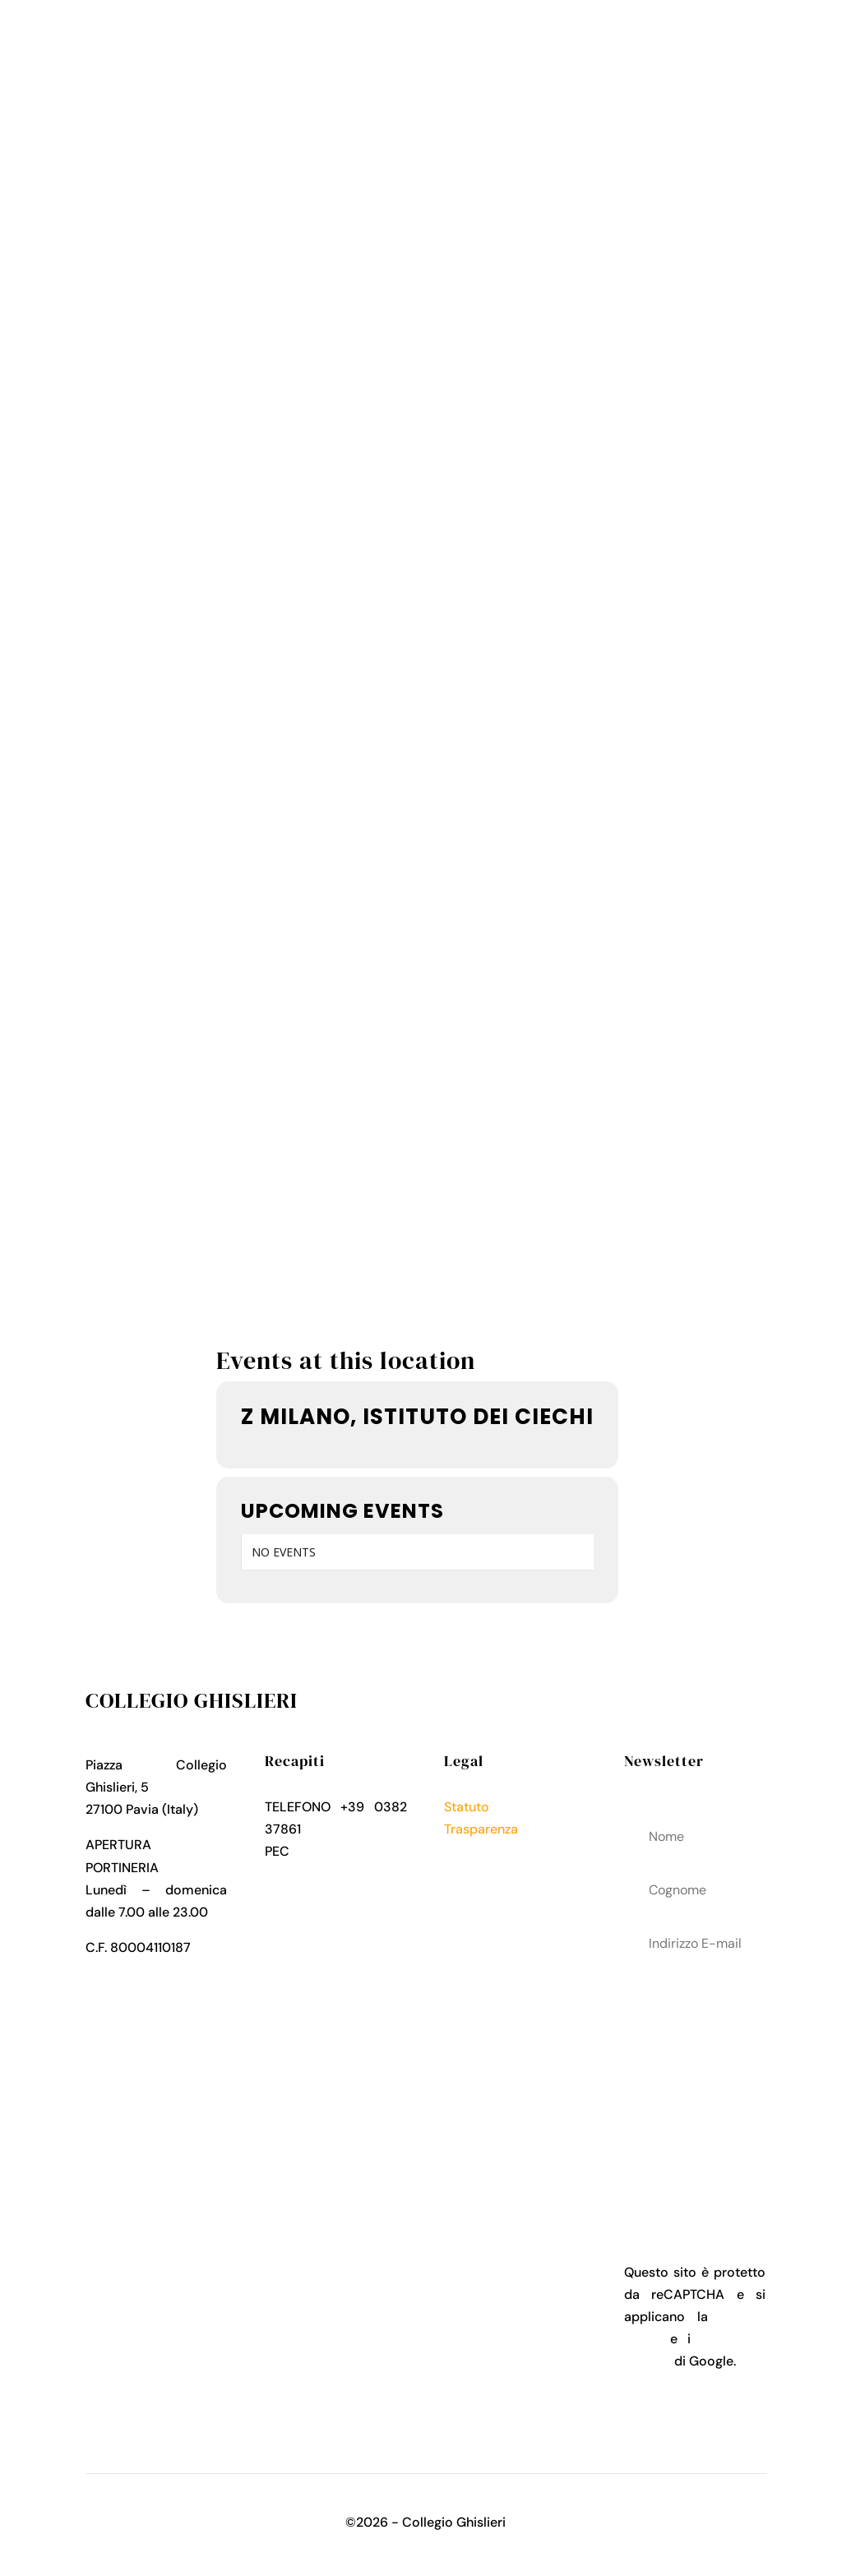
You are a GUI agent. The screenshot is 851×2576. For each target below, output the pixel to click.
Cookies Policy (489, 1873)
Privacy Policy (487, 1851)
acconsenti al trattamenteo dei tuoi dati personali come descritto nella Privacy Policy (695, 2072)
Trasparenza (481, 1829)
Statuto (466, 1806)
